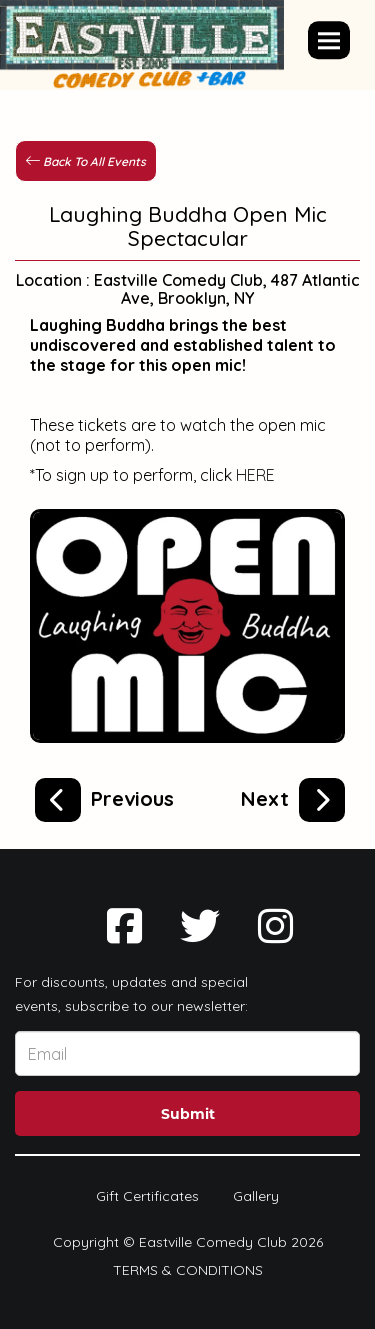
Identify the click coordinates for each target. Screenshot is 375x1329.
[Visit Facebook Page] (124, 926)
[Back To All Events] (86, 160)
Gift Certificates (147, 1196)
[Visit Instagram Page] (275, 926)
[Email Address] (187, 1053)
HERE (255, 475)
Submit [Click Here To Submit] (188, 1114)
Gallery (256, 1196)
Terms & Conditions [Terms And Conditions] (188, 1270)
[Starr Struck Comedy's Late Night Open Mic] (104, 796)
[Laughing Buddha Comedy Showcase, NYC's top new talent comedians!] (293, 796)
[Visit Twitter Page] (200, 926)
